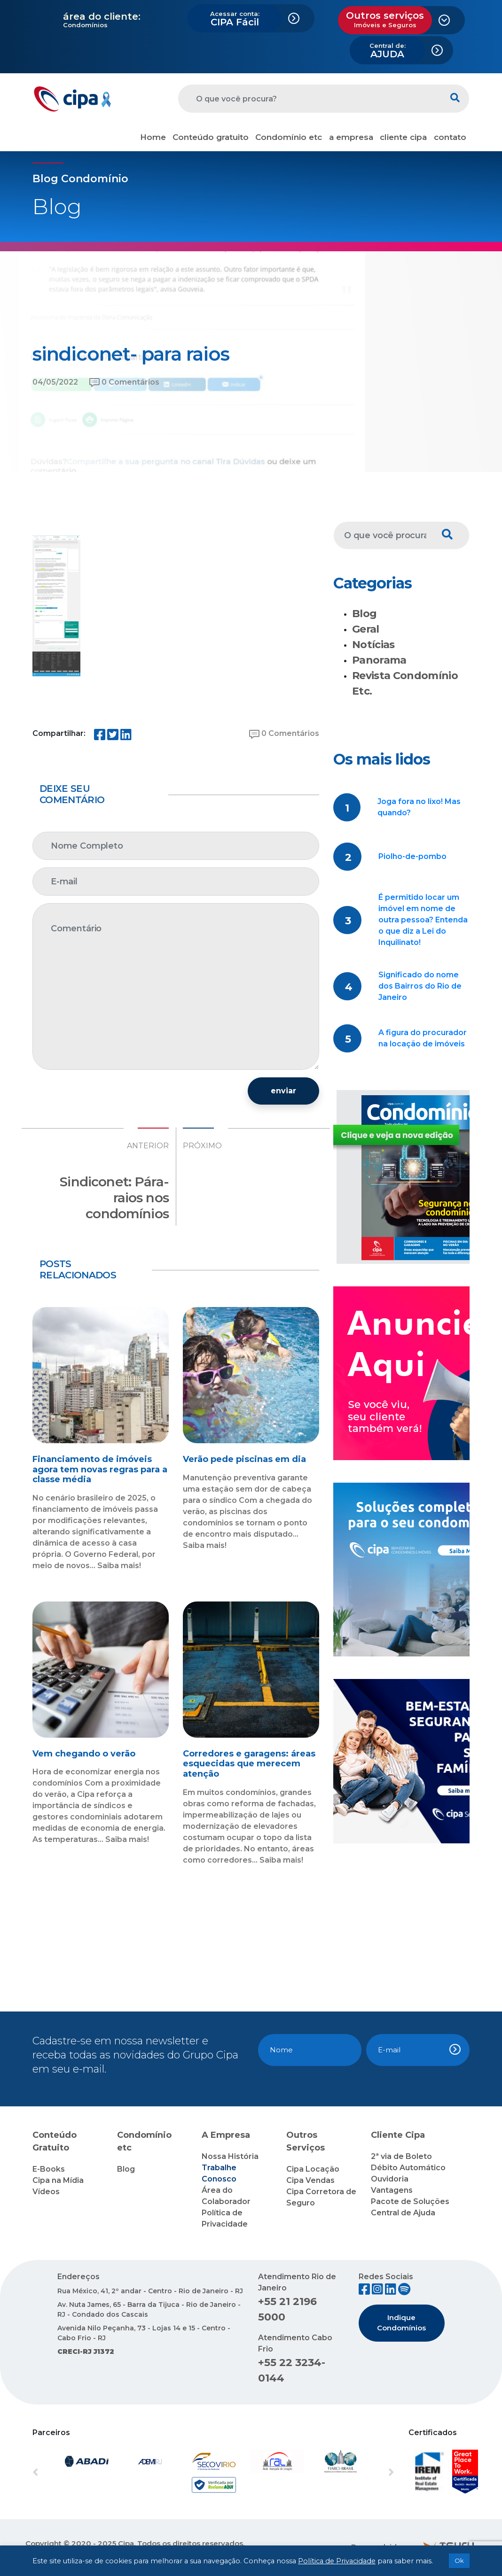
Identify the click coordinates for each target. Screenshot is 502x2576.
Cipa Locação (312, 2169)
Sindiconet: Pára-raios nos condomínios (114, 1197)
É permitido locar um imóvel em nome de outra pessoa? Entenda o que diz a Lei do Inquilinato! (423, 920)
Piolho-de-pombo (412, 856)
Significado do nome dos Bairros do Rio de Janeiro (420, 986)
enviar (283, 1090)
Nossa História (230, 2156)
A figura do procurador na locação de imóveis (422, 1038)
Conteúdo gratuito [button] (211, 137)
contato (450, 137)
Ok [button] (459, 2560)
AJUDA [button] (387, 51)
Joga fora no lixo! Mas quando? (419, 807)
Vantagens (392, 2190)
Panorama (379, 660)
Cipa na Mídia (58, 2180)
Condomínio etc (288, 137)
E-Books (48, 2169)
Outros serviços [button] (385, 19)
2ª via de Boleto (401, 2156)
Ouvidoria (389, 2178)
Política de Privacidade (337, 2561)
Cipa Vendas (310, 2180)
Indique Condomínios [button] (401, 2323)
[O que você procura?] (309, 99)
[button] (59, 2473)
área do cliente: (102, 16)
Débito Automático (408, 2167)
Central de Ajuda (403, 2212)
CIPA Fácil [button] (234, 19)
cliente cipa (403, 137)
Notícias (373, 644)
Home (153, 137)
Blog (364, 613)
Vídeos (46, 2191)
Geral (365, 629)
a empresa (351, 137)
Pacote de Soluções (410, 2201)
